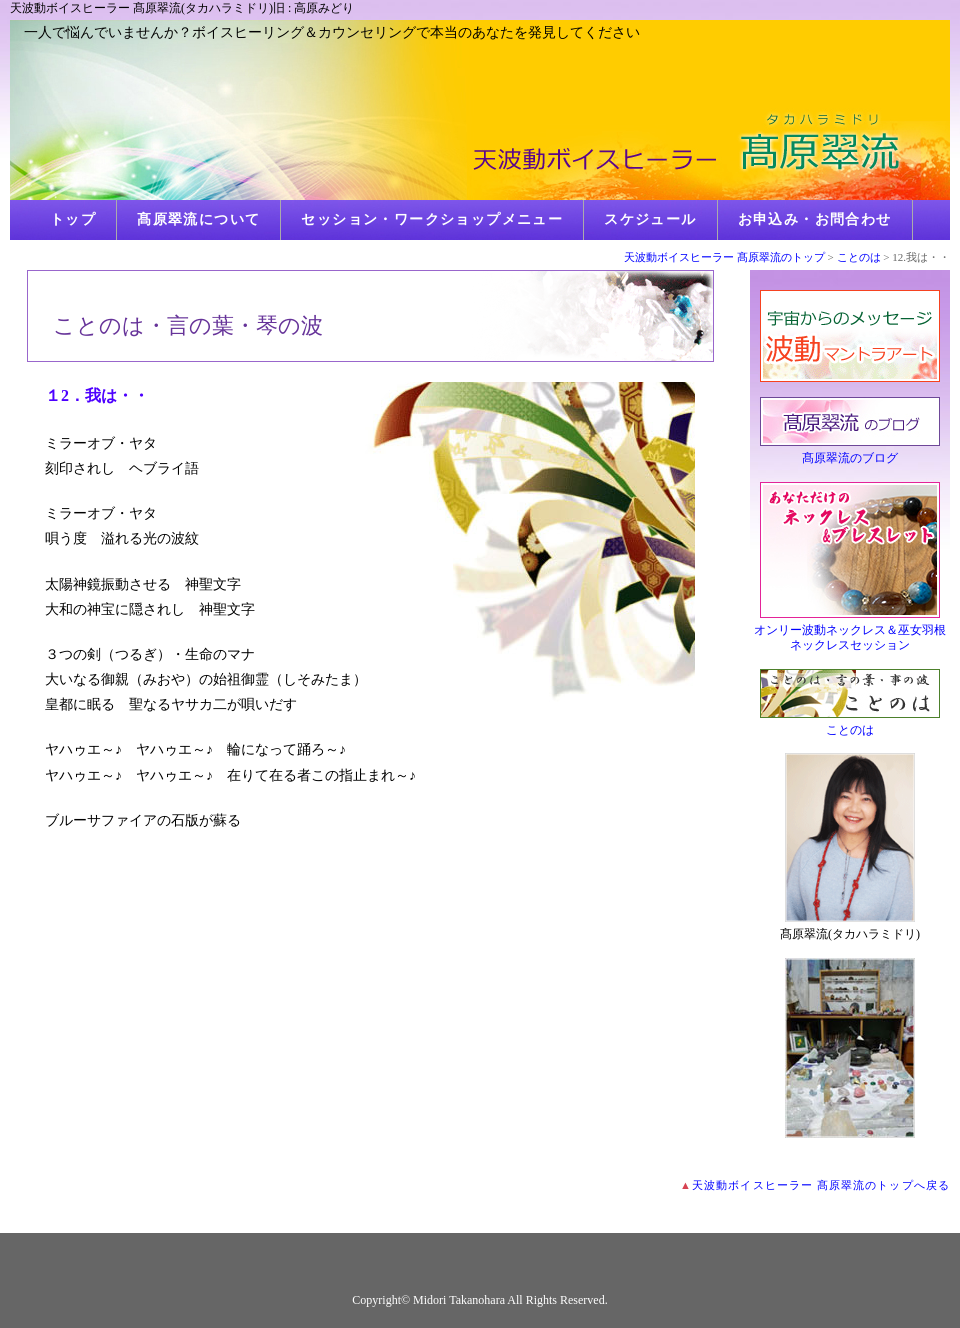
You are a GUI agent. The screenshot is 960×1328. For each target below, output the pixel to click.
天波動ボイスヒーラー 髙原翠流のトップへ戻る (821, 1185)
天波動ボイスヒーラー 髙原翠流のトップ (724, 257)
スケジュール (650, 219)
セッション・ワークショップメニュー (432, 219)
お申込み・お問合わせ (815, 219)
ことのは (859, 257)
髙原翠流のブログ (850, 458)
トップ (73, 219)
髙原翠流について (198, 219)
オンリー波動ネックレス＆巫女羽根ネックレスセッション (850, 638)
